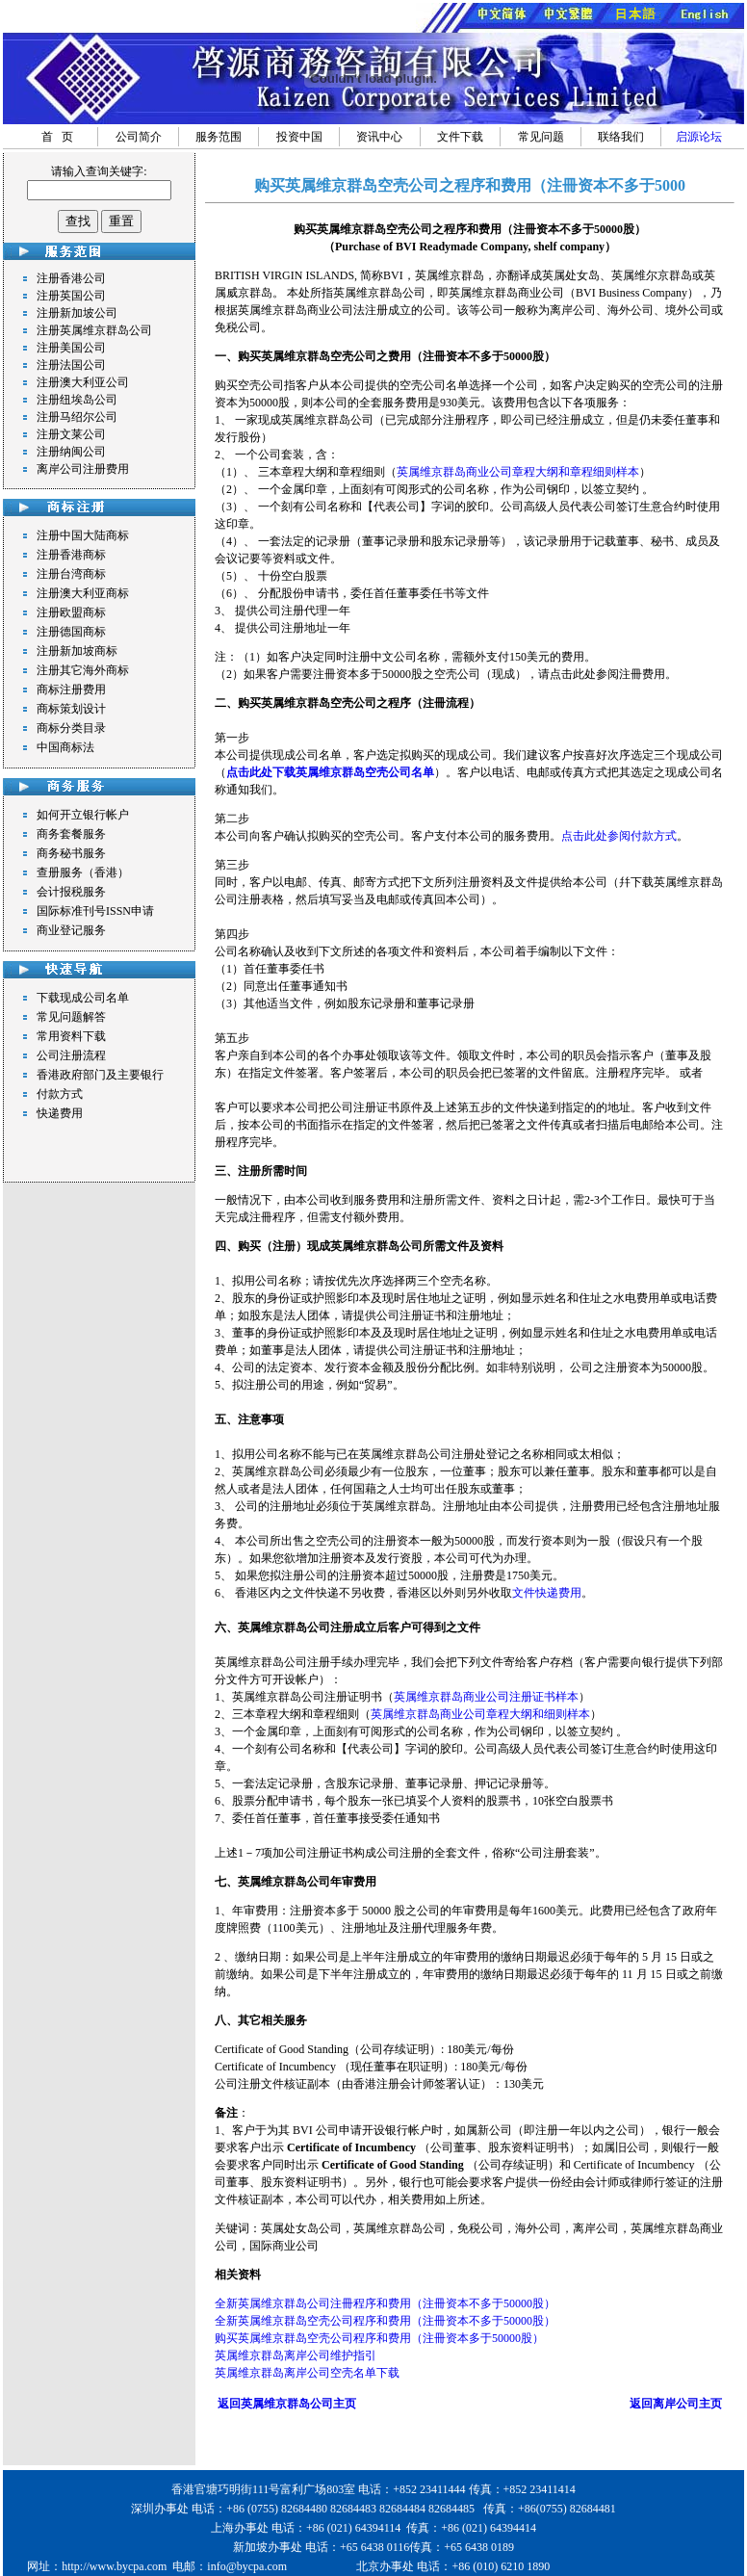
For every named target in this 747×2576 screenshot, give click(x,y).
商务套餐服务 (71, 834)
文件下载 (460, 136)
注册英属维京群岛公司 (94, 330)
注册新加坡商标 (77, 651)
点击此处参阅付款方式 (619, 836)
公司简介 (139, 136)
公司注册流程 (71, 1055)
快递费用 (60, 1113)
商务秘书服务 (71, 853)
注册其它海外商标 (83, 670)
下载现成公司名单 (83, 997)
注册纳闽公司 (71, 451)
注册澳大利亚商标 (83, 593)
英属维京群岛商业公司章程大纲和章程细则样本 (518, 472)
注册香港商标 (71, 554)
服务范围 (218, 136)
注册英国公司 (71, 295)
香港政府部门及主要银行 (100, 1074)
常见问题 (541, 136)
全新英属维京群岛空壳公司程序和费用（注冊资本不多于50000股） (385, 2321)
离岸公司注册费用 (83, 469)
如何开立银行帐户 (83, 814)
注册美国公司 (71, 347)
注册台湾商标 (71, 574)
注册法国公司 (71, 365)
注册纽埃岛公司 (77, 399)
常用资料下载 (71, 1036)
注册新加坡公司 (77, 313)
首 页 (57, 136)
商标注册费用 (71, 689)
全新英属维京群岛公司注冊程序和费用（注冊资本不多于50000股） (385, 2303)
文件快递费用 (546, 1593)
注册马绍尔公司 (77, 417)
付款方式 (60, 1094)
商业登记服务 (71, 930)
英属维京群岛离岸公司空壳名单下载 (307, 2373)
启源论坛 (699, 136)
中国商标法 (65, 747)
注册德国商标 (71, 631)
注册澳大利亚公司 (83, 382)
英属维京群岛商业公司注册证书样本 (486, 1697)
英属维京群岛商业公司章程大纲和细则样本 (480, 1714)
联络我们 (621, 136)
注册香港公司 (71, 278)
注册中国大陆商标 (83, 535)
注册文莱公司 (71, 434)
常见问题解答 (71, 1017)
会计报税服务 (71, 891)
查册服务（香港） (83, 872)
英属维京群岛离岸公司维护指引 (295, 2355)
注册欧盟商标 (71, 612)
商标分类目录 (71, 728)
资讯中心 (379, 136)
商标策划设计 (71, 709)
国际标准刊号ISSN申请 (95, 911)
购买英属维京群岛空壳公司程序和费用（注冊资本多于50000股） (379, 2338)
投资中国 (299, 136)
